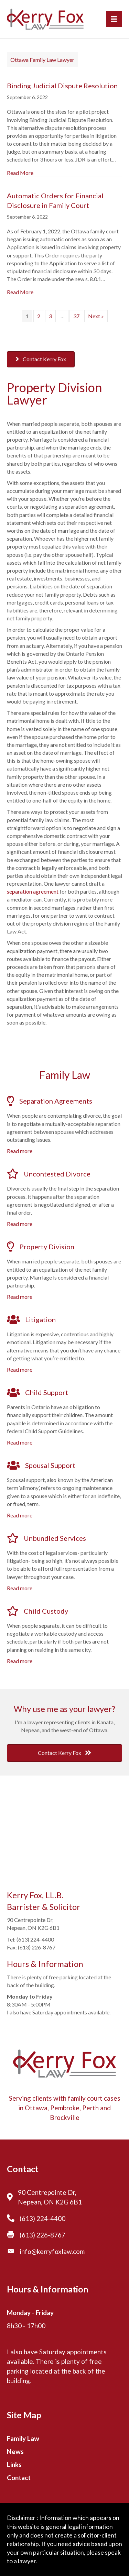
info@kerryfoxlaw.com (52, 2251)
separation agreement (32, 891)
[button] (41, 359)
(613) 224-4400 (42, 2218)
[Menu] (114, 19)
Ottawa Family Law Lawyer (42, 59)
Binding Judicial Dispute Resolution (62, 85)
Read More (20, 172)
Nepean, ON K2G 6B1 (50, 2202)
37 (76, 316)
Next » (96, 316)
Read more (19, 1151)
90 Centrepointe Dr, (47, 2192)
